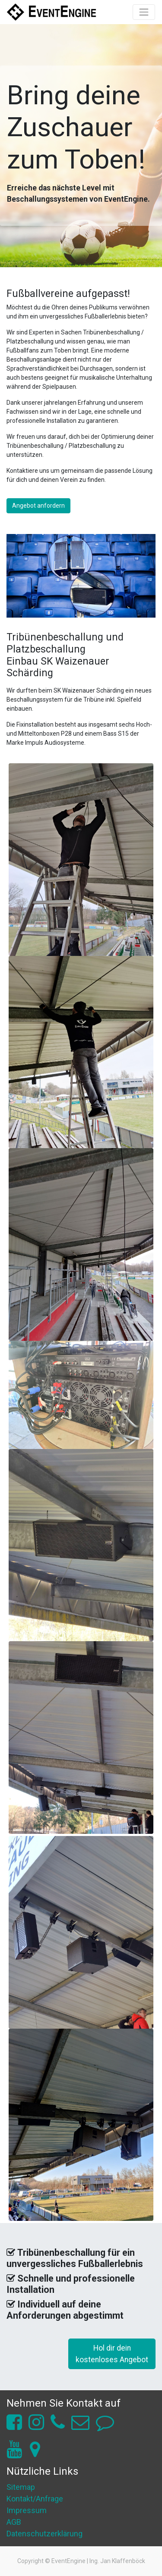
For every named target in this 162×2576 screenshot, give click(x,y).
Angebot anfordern (38, 505)
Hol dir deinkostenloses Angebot (112, 2354)
